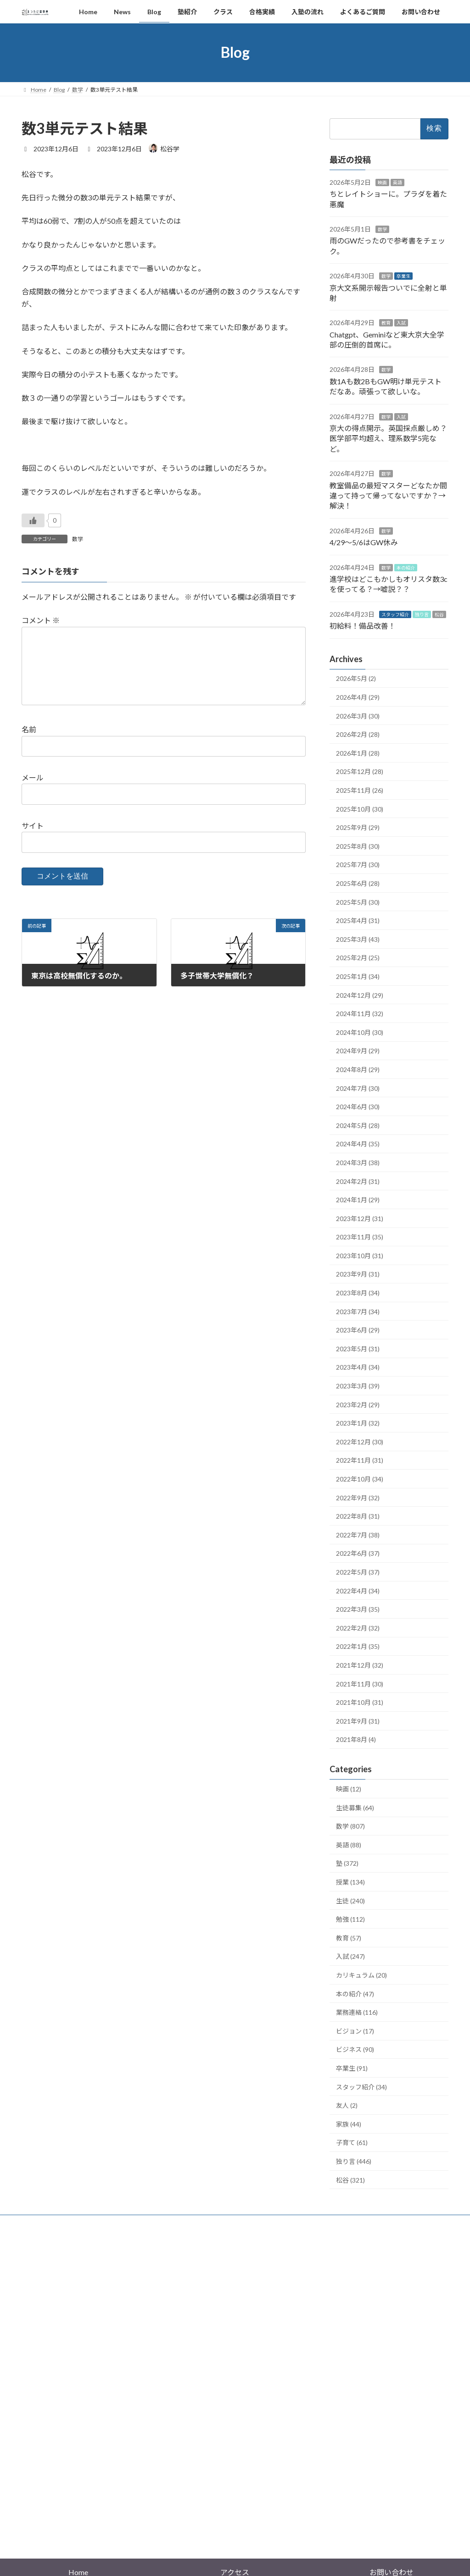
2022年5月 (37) (358, 1572)
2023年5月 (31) (358, 1348)
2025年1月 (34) (358, 976)
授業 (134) (350, 1882)
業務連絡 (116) (357, 2012)
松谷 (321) (350, 2180)
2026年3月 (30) (358, 715)
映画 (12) (348, 1789)
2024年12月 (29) (359, 995)
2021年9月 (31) (358, 1721)
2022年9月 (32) (358, 1497)
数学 (77, 539)
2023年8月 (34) (358, 1293)
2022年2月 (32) (358, 1627)
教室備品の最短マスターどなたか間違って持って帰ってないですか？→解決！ (388, 495)
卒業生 (403, 276)
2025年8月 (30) (358, 846)
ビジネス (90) (355, 2049)
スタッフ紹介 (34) (361, 2086)
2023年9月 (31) (358, 1274)
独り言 (422, 614)
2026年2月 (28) (358, 734)
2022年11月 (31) (359, 1460)
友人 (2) (347, 2105)
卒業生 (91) (352, 2068)
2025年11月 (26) (359, 790)
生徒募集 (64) (355, 1807)
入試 (401, 323)
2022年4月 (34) (358, 1590)
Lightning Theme (232, 2515)
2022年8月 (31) (358, 1516)
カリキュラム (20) (361, 1975)
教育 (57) (348, 1937)
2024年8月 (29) (358, 1069)
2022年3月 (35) (358, 1609)
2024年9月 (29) (358, 1051)
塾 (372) (347, 1863)
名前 (29, 744)
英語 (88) (348, 1845)
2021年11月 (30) (359, 1683)
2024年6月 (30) (358, 1107)
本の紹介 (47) (355, 1993)
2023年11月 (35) (359, 1237)
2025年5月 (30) (358, 902)
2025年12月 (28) (359, 771)
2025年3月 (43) (358, 939)
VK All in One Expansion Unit (294, 2515)
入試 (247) (350, 1956)
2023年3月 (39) (358, 1386)
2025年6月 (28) (358, 883)
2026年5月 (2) (356, 678)
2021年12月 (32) (359, 1665)
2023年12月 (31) (359, 1218)
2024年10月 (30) (359, 1032)
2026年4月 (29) (358, 697)
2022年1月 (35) (358, 1646)
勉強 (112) (350, 1919)
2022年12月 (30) (359, 1441)
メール (33, 792)
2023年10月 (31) (359, 1256)
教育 (386, 323)
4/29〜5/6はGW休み (364, 542)
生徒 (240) (350, 1900)
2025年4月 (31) (358, 920)
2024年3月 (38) (358, 1162)
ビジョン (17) (355, 2030)
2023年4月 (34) (358, 1367)
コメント (41, 620)
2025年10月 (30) (359, 809)
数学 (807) (350, 1826)
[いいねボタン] (33, 520)
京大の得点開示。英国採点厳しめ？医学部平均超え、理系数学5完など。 (388, 438)
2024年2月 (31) (358, 1181)
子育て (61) (352, 2142)
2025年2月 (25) (358, 958)
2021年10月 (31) (359, 1702)
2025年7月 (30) (358, 864)
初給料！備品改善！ (363, 625)
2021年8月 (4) (356, 1739)
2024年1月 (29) (358, 1200)
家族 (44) (348, 2124)
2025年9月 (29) (358, 827)
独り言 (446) (353, 2161)
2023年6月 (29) (358, 1330)
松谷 (439, 614)
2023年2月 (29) (358, 1404)
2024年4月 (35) (358, 1144)
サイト (33, 840)
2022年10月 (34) (359, 1479)
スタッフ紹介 (395, 614)
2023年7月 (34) (358, 1311)
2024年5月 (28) (358, 1125)
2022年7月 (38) (358, 1534)
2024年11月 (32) (359, 1013)
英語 (397, 182)
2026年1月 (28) (358, 753)
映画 (382, 182)
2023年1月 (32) (358, 1423)
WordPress (185, 2515)
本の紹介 (406, 567)
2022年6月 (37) (358, 1553)
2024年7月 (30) (358, 1088)
